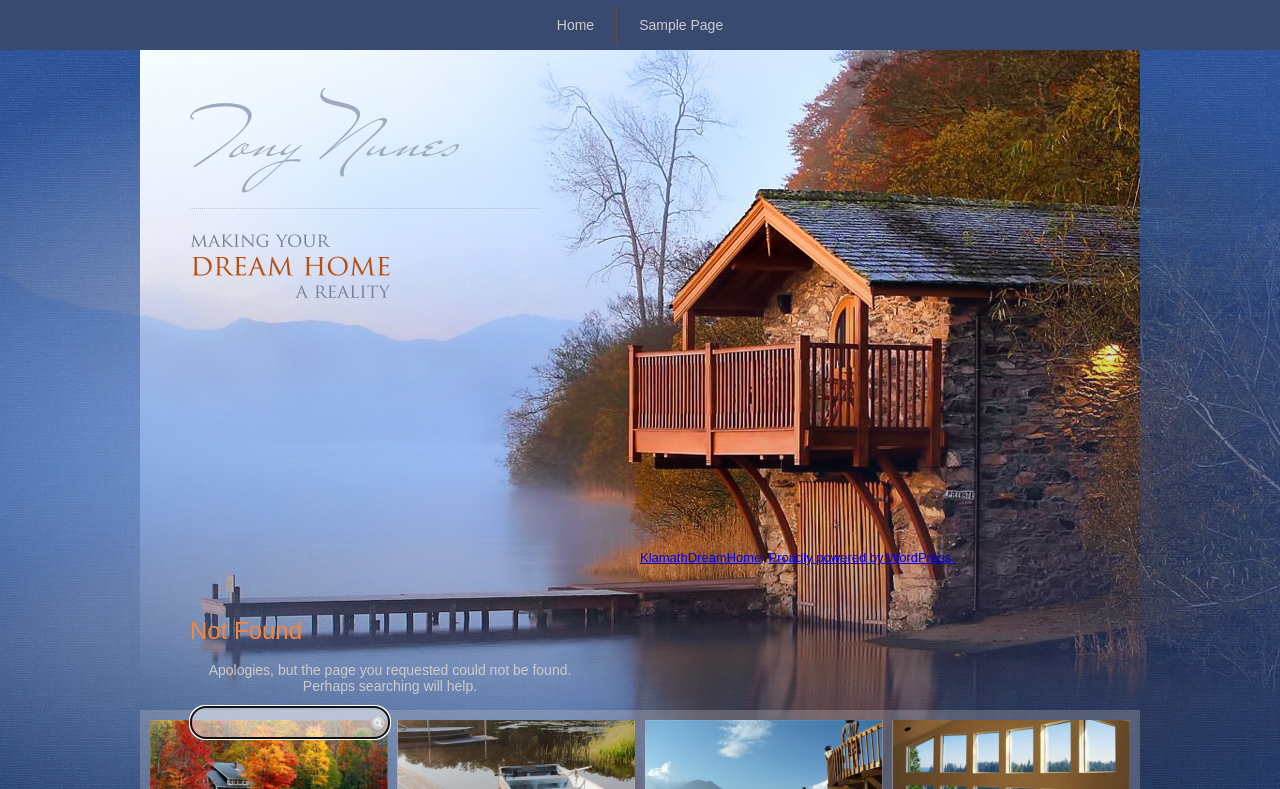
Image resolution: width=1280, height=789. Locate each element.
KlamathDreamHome (700, 557)
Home (575, 25)
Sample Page (681, 25)
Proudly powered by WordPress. (862, 557)
